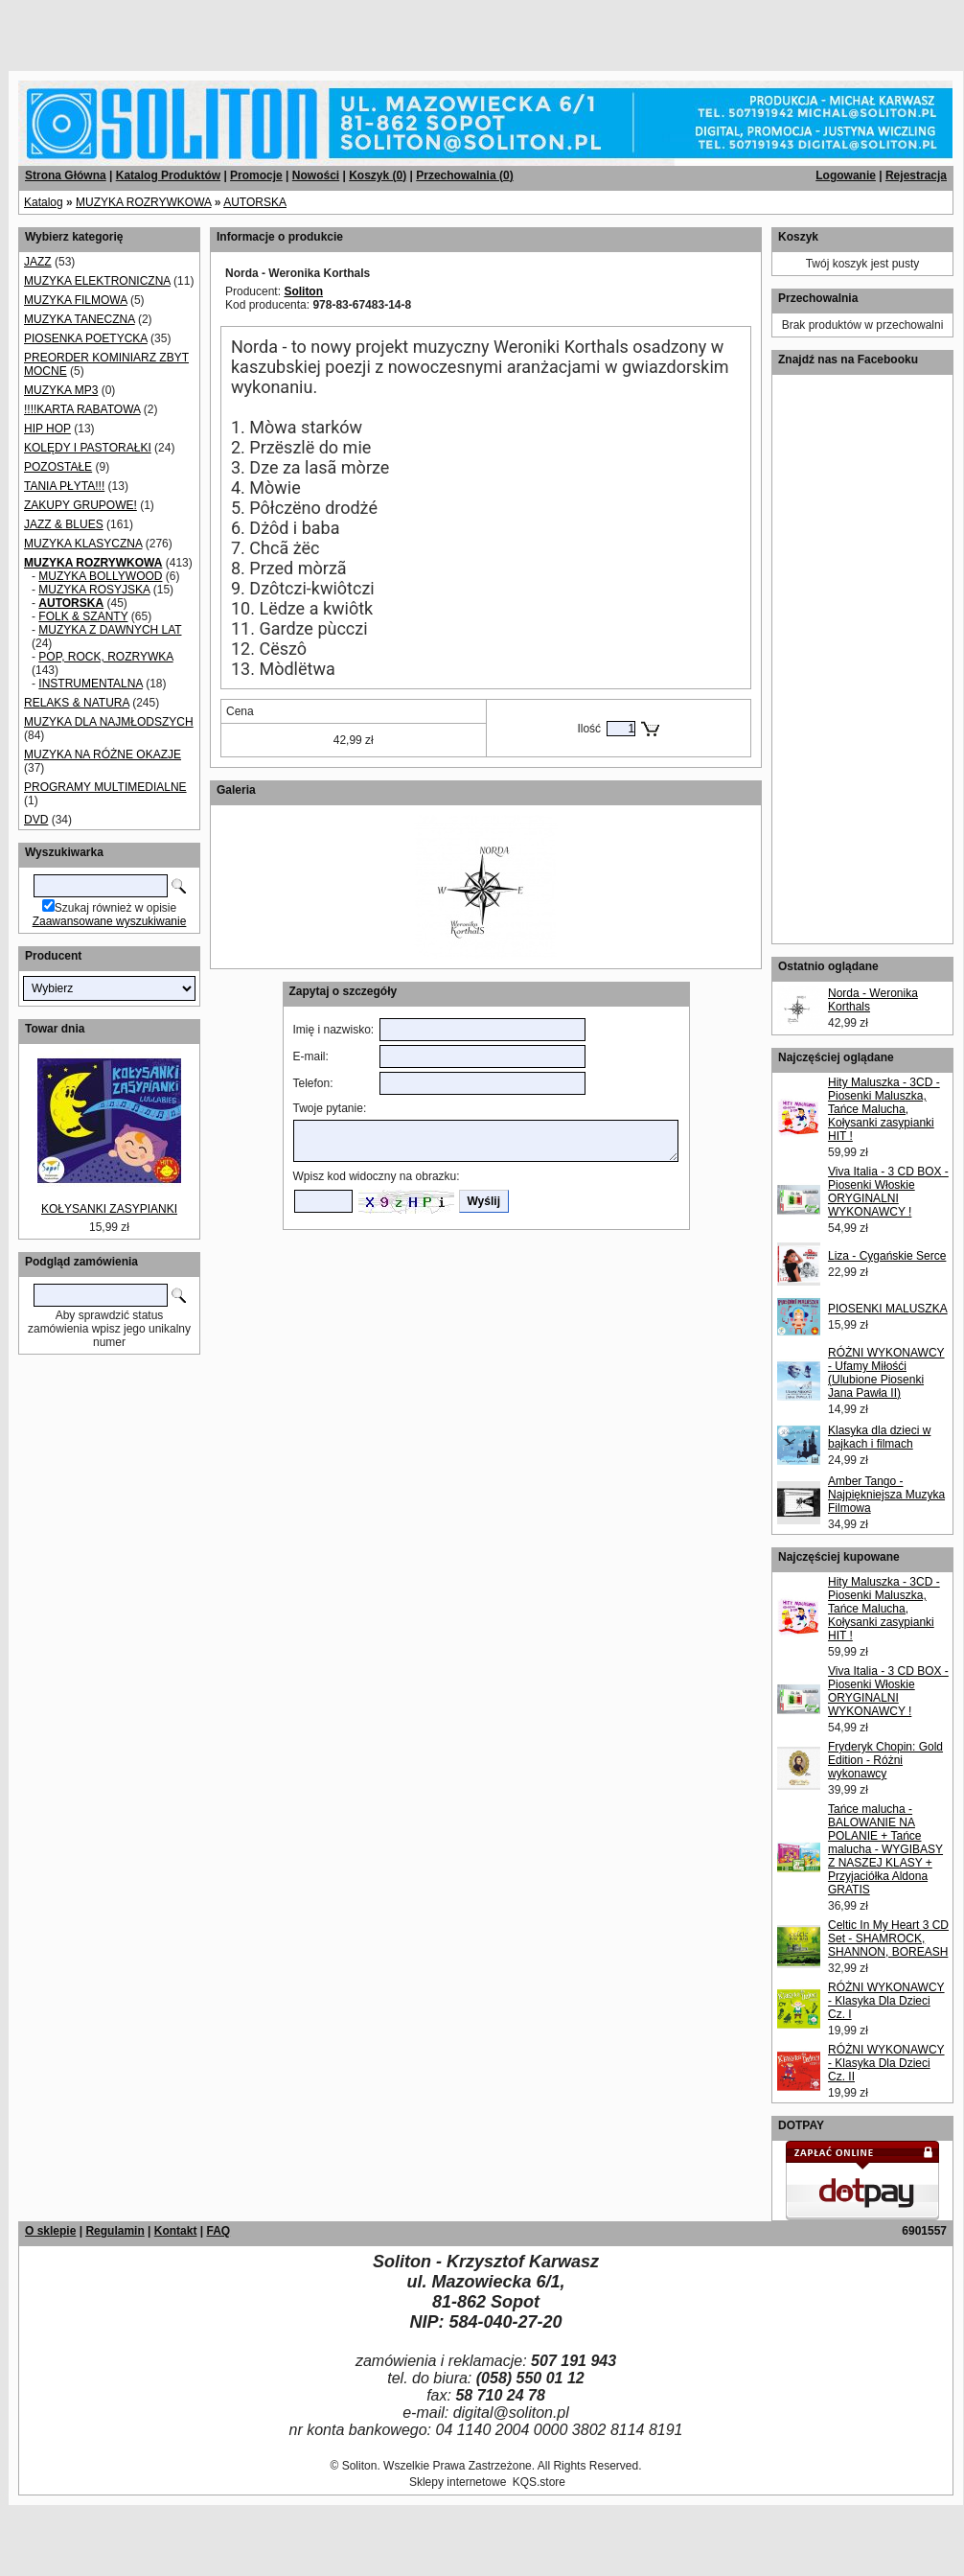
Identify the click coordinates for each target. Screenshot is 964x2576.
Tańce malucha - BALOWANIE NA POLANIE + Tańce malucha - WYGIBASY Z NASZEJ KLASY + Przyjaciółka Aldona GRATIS (885, 1849)
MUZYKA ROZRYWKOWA (143, 202)
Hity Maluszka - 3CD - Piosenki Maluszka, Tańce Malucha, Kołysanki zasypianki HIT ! (884, 1109)
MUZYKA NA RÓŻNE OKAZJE (102, 754)
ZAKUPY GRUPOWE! (80, 505)
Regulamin (114, 2231)
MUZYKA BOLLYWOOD (100, 576)
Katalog (43, 202)
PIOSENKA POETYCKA (86, 338)
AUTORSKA (255, 202)
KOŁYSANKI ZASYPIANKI (109, 1209)
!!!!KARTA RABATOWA (82, 409)
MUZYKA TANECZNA (79, 319)
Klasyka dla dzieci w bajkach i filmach (879, 1437)
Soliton (303, 291)
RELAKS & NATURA (76, 702)
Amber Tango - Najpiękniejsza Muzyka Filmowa (886, 1494)
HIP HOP (47, 428)
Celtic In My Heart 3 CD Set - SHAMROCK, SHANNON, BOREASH (888, 1938)
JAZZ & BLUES (63, 524)
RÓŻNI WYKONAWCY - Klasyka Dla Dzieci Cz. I (886, 2001)
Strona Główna (65, 175)
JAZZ (38, 261)
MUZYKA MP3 (61, 390)
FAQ (218, 2231)
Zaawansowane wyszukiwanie (110, 921)
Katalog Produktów (168, 175)
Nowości (315, 175)
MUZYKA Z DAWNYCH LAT (109, 630)
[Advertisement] (232, 29)
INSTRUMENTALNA (90, 683)
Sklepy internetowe (457, 2482)
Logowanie (845, 175)
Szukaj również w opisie (115, 908)
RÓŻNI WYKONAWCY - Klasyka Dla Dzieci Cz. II (886, 2063)
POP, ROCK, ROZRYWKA (105, 656)
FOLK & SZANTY (82, 616)
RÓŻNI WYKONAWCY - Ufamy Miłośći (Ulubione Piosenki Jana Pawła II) (886, 1373)
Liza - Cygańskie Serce (887, 1256)
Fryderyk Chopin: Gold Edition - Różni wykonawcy (885, 1760)
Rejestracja (916, 175)
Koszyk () (377, 175)
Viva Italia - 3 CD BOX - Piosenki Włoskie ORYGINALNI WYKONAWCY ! (888, 1191)
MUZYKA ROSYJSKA (93, 589)
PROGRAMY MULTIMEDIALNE (105, 787)
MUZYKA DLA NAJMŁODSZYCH (109, 722)
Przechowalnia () (464, 175)
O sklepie (50, 2231)
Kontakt (175, 2231)
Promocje (256, 175)
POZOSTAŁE (58, 467)
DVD (36, 819)
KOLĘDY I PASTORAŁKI (87, 447)
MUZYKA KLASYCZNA (83, 543)
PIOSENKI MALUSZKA (888, 1308)
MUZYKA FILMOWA (75, 300)
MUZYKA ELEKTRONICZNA (97, 281)
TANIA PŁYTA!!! (64, 486)
